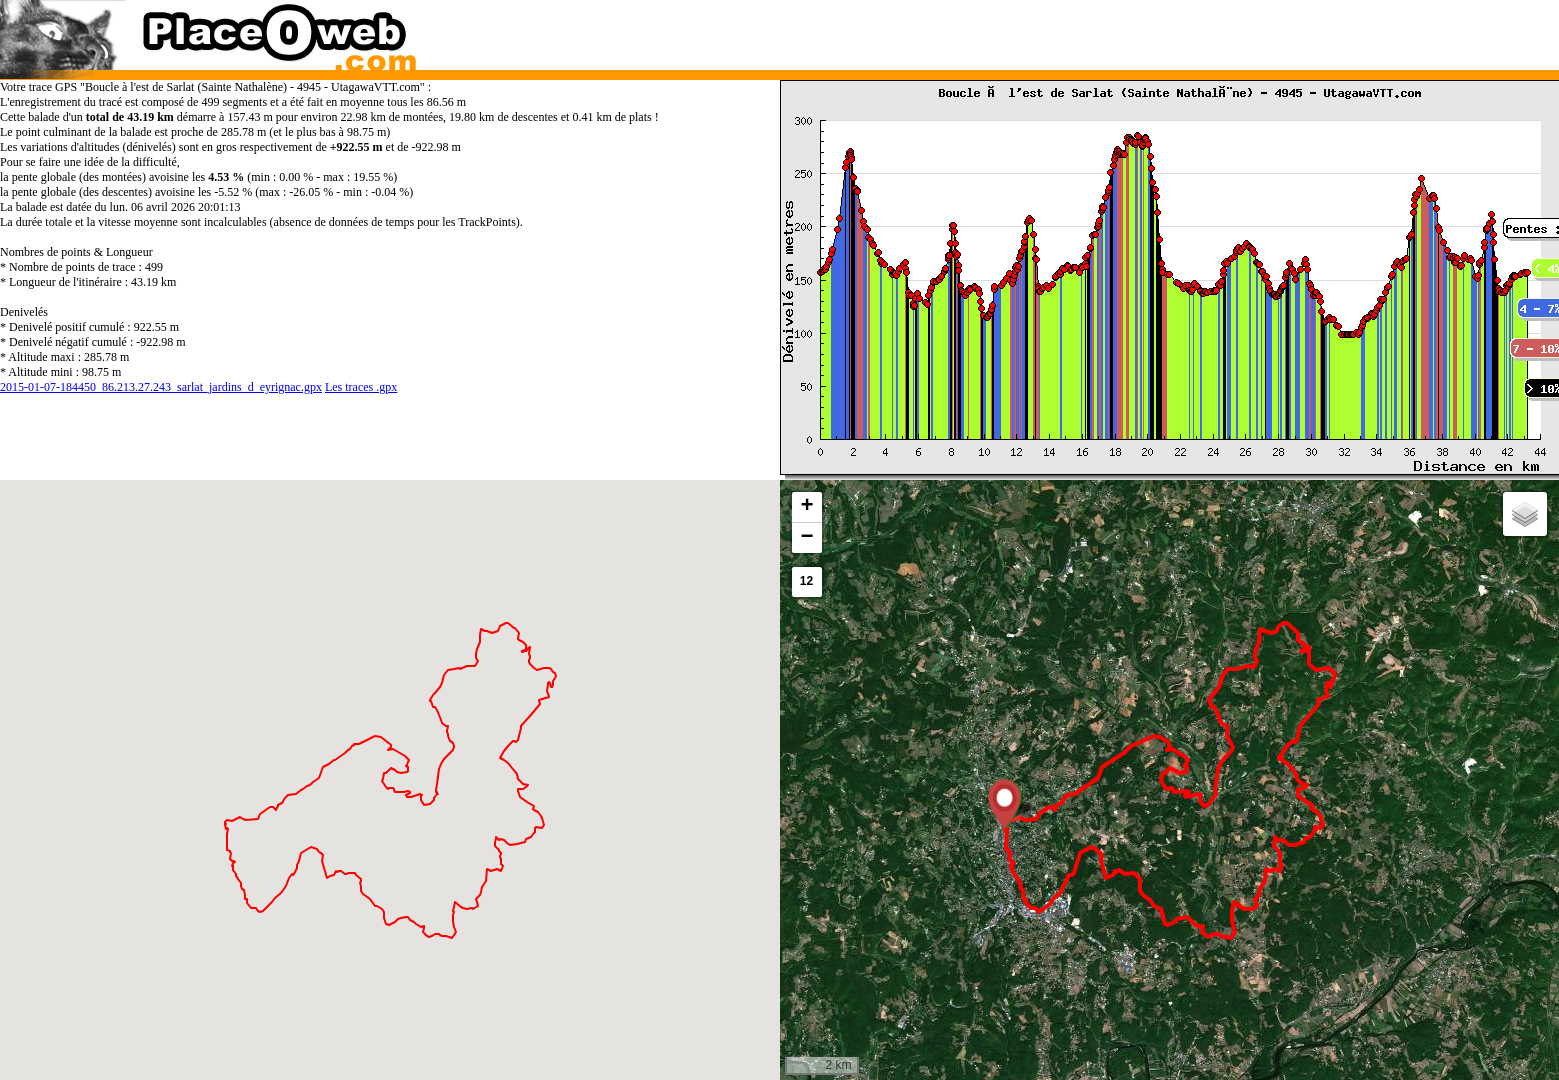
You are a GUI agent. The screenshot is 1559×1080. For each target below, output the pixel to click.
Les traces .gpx (361, 387)
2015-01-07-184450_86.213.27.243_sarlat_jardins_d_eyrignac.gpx (161, 387)
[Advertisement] (1148, 30)
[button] (1004, 804)
